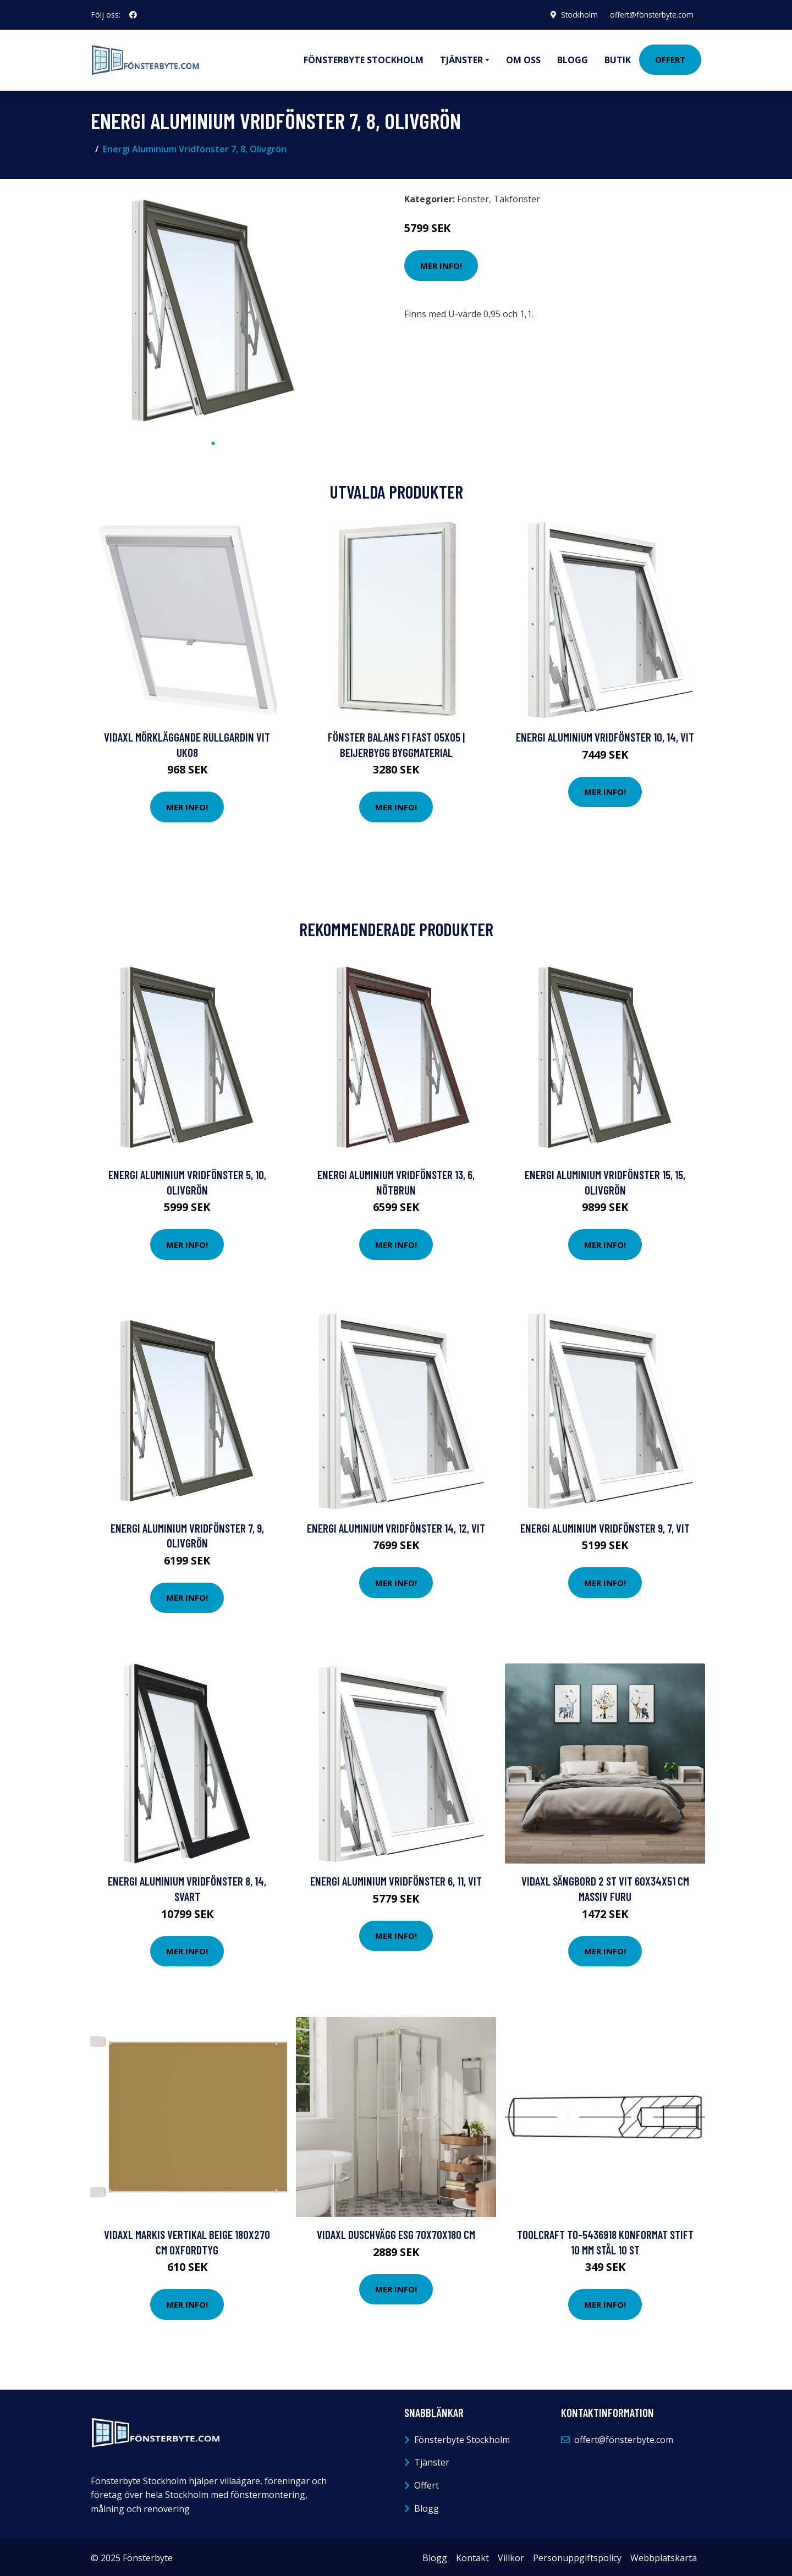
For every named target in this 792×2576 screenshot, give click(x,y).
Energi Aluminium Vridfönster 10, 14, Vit (605, 734)
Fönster (473, 196)
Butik (617, 58)
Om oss (523, 58)
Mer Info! (441, 262)
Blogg (572, 58)
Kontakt (472, 2555)
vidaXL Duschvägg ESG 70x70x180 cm (396, 2231)
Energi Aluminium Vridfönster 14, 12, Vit (396, 1525)
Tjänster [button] (461, 58)
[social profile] (133, 14)
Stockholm (574, 14)
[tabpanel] (213, 307)
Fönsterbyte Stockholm (364, 58)
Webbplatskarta (663, 2555)
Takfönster (516, 196)
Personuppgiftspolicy (577, 2555)
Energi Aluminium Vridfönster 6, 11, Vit (396, 1878)
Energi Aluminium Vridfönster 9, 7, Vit (605, 1525)
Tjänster (431, 2459)
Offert (670, 58)
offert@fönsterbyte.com (649, 14)
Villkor (511, 2555)
